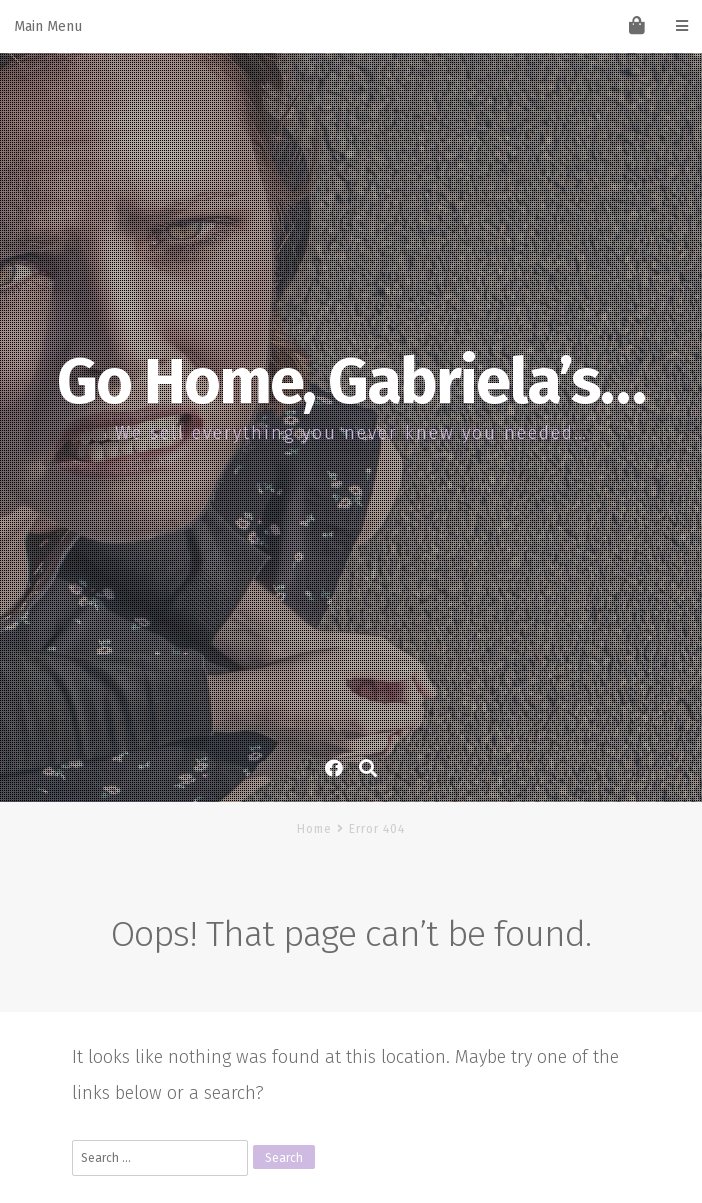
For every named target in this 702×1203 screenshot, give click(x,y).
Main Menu (351, 26)
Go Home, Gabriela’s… (351, 382)
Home (314, 829)
